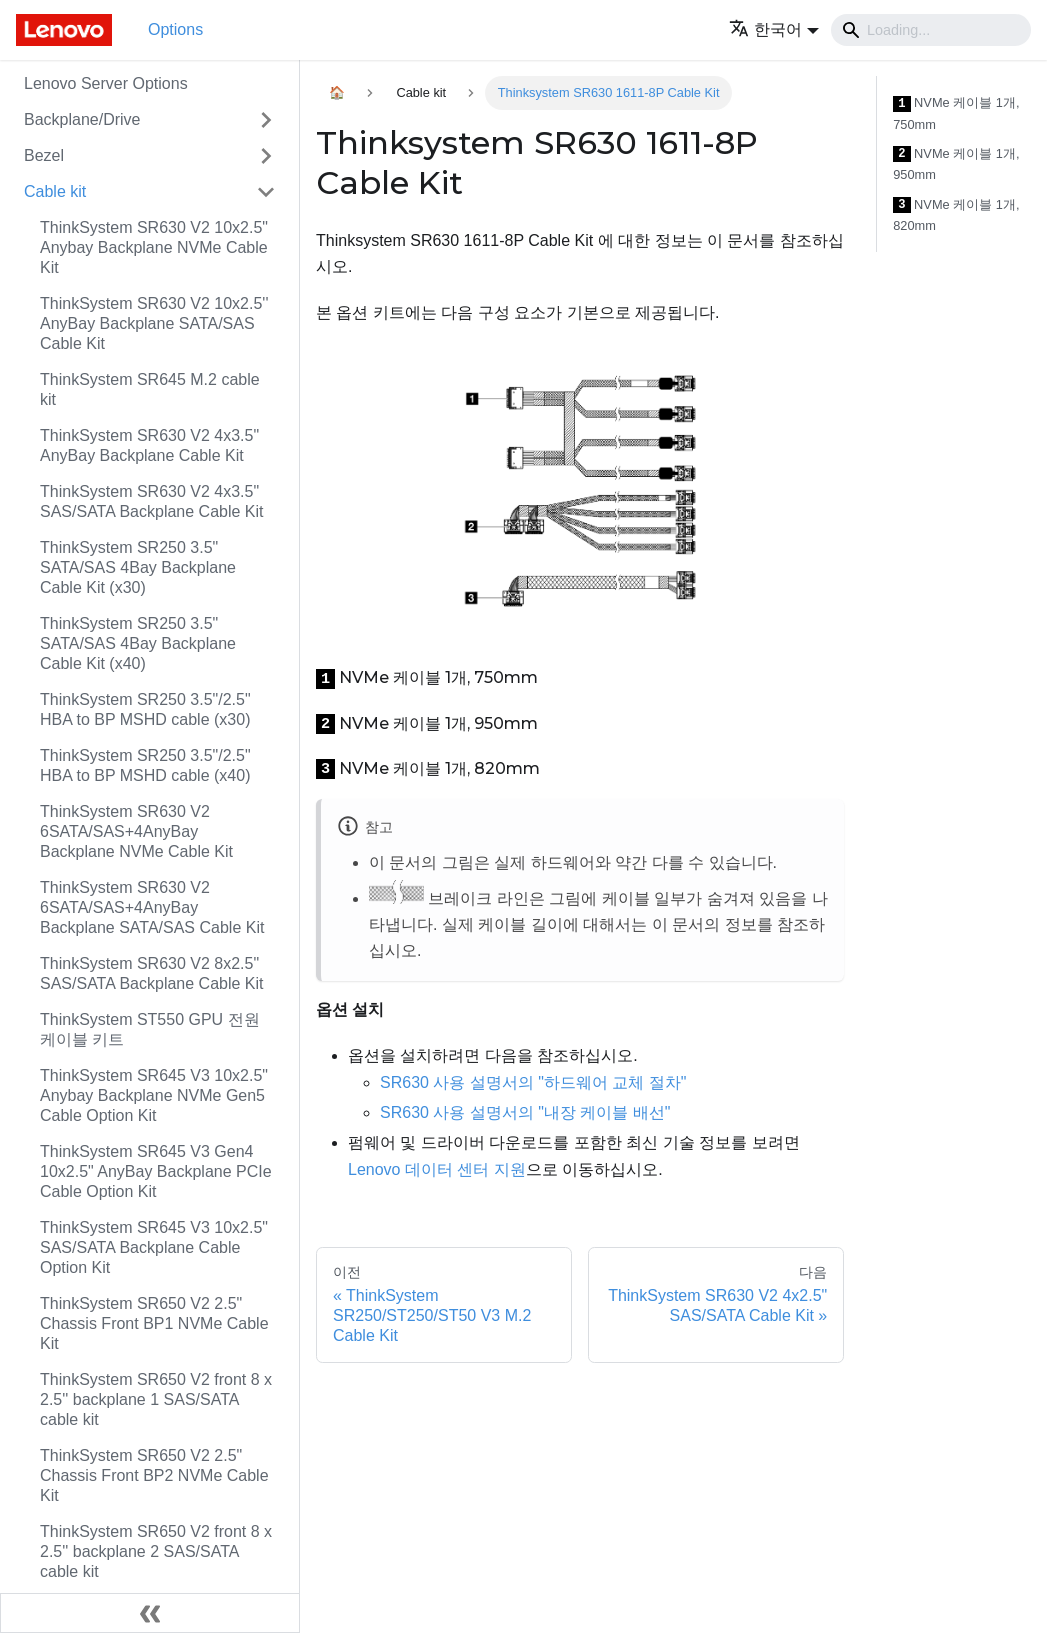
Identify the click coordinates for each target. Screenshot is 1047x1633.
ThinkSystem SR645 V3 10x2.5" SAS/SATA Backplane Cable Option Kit (154, 1247)
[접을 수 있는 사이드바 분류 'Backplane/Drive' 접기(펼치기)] (266, 120)
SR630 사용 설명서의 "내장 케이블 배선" (525, 1112)
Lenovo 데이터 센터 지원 (437, 1169)
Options (175, 29)
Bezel (44, 155)
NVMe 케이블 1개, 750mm (956, 113)
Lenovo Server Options (106, 83)
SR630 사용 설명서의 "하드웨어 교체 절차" (533, 1082)
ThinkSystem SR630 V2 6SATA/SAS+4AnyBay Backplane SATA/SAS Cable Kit (152, 907)
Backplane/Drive (82, 119)
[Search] (931, 30)
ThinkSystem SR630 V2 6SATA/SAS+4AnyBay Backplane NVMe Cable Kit (136, 831)
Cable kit (55, 191)
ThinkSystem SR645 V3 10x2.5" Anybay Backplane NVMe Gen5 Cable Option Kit (154, 1095)
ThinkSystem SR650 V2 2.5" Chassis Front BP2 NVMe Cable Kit (154, 1475)
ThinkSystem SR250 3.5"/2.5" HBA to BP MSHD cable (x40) (145, 765)
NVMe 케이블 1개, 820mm (956, 215)
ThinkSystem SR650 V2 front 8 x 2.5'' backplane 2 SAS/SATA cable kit (156, 1551)
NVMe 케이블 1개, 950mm (956, 164)
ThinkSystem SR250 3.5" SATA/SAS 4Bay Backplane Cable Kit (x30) (138, 567)
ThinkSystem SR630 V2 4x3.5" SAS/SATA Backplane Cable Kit (152, 501)
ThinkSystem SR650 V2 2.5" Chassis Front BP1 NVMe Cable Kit (154, 1323)
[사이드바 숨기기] (150, 1613)
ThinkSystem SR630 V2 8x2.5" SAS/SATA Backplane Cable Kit (152, 973)
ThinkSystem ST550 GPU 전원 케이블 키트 (150, 1029)
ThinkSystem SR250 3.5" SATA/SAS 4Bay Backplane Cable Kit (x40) (138, 643)
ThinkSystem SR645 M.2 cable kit (150, 389)
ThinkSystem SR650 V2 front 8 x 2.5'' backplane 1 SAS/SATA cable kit (156, 1399)
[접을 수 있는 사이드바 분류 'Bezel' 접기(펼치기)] (266, 156)
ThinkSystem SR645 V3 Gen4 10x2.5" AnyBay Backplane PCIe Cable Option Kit (156, 1171)
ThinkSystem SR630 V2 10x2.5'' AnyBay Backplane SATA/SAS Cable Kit (154, 323)
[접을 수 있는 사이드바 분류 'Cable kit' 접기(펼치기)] (266, 192)
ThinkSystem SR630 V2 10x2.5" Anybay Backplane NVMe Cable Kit (154, 247)
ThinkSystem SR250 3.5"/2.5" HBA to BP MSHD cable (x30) (145, 709)
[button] (774, 29)
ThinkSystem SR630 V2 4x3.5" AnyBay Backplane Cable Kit (149, 445)
